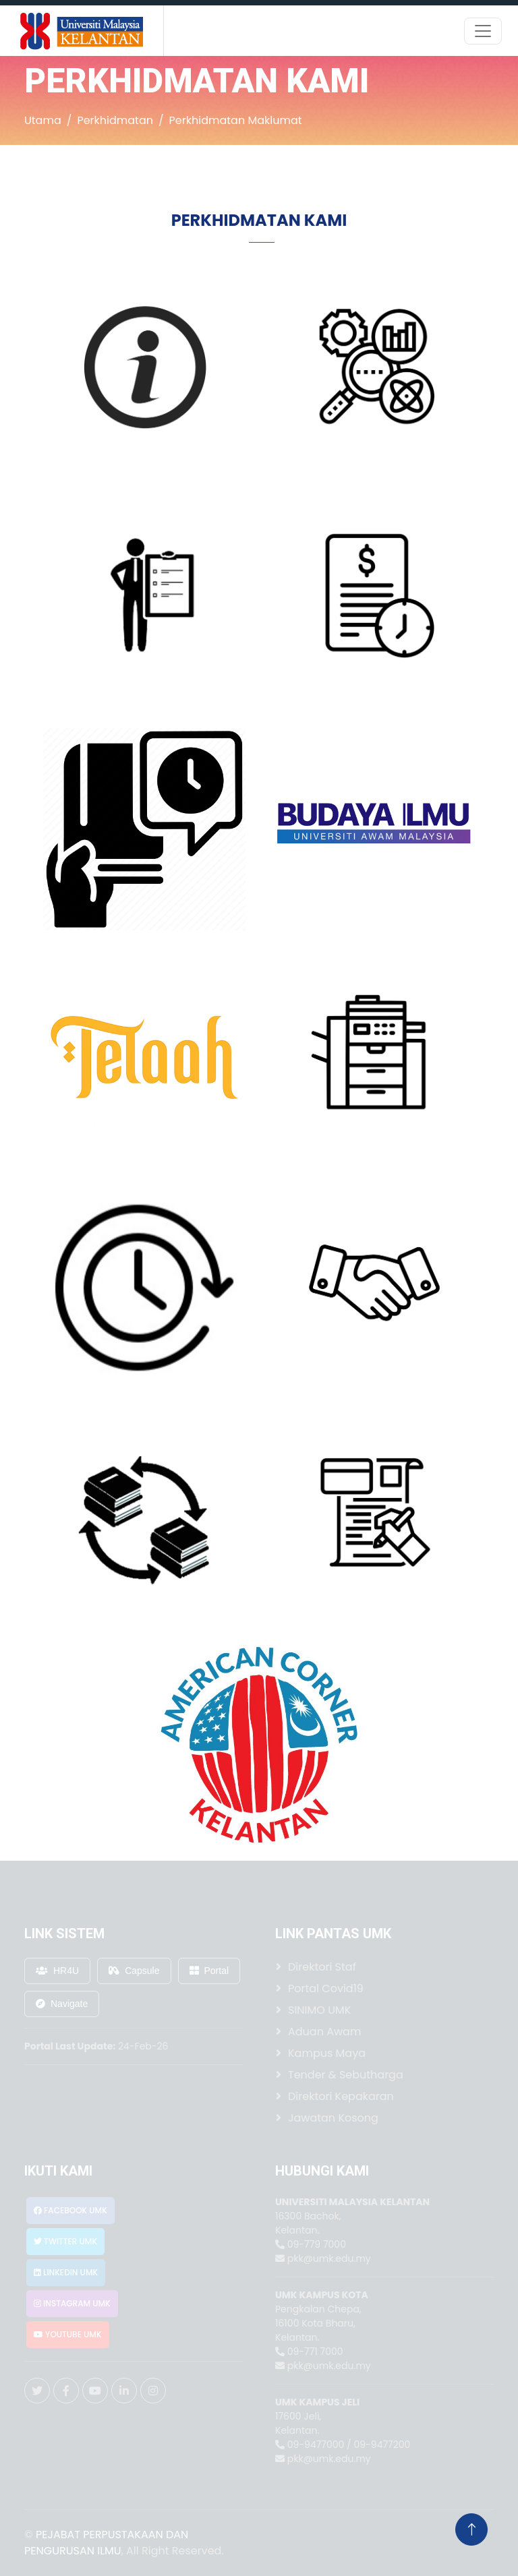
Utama (42, 120)
